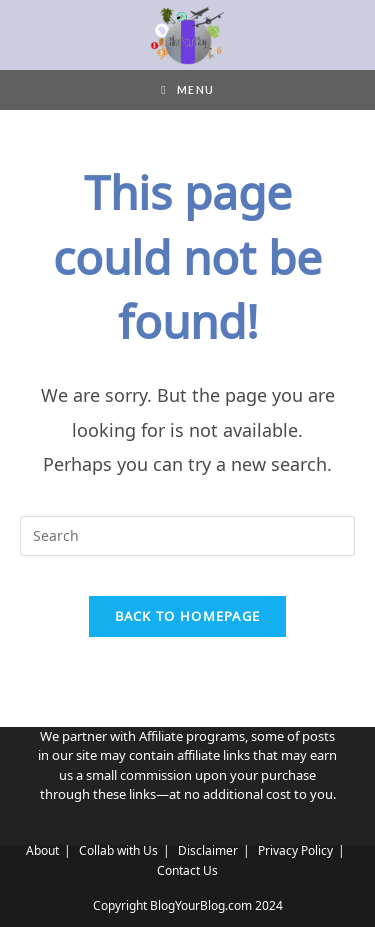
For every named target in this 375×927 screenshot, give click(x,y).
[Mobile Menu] (187, 90)
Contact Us (187, 870)
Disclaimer (208, 850)
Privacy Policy (295, 850)
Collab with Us (118, 850)
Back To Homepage (188, 616)
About (42, 850)
